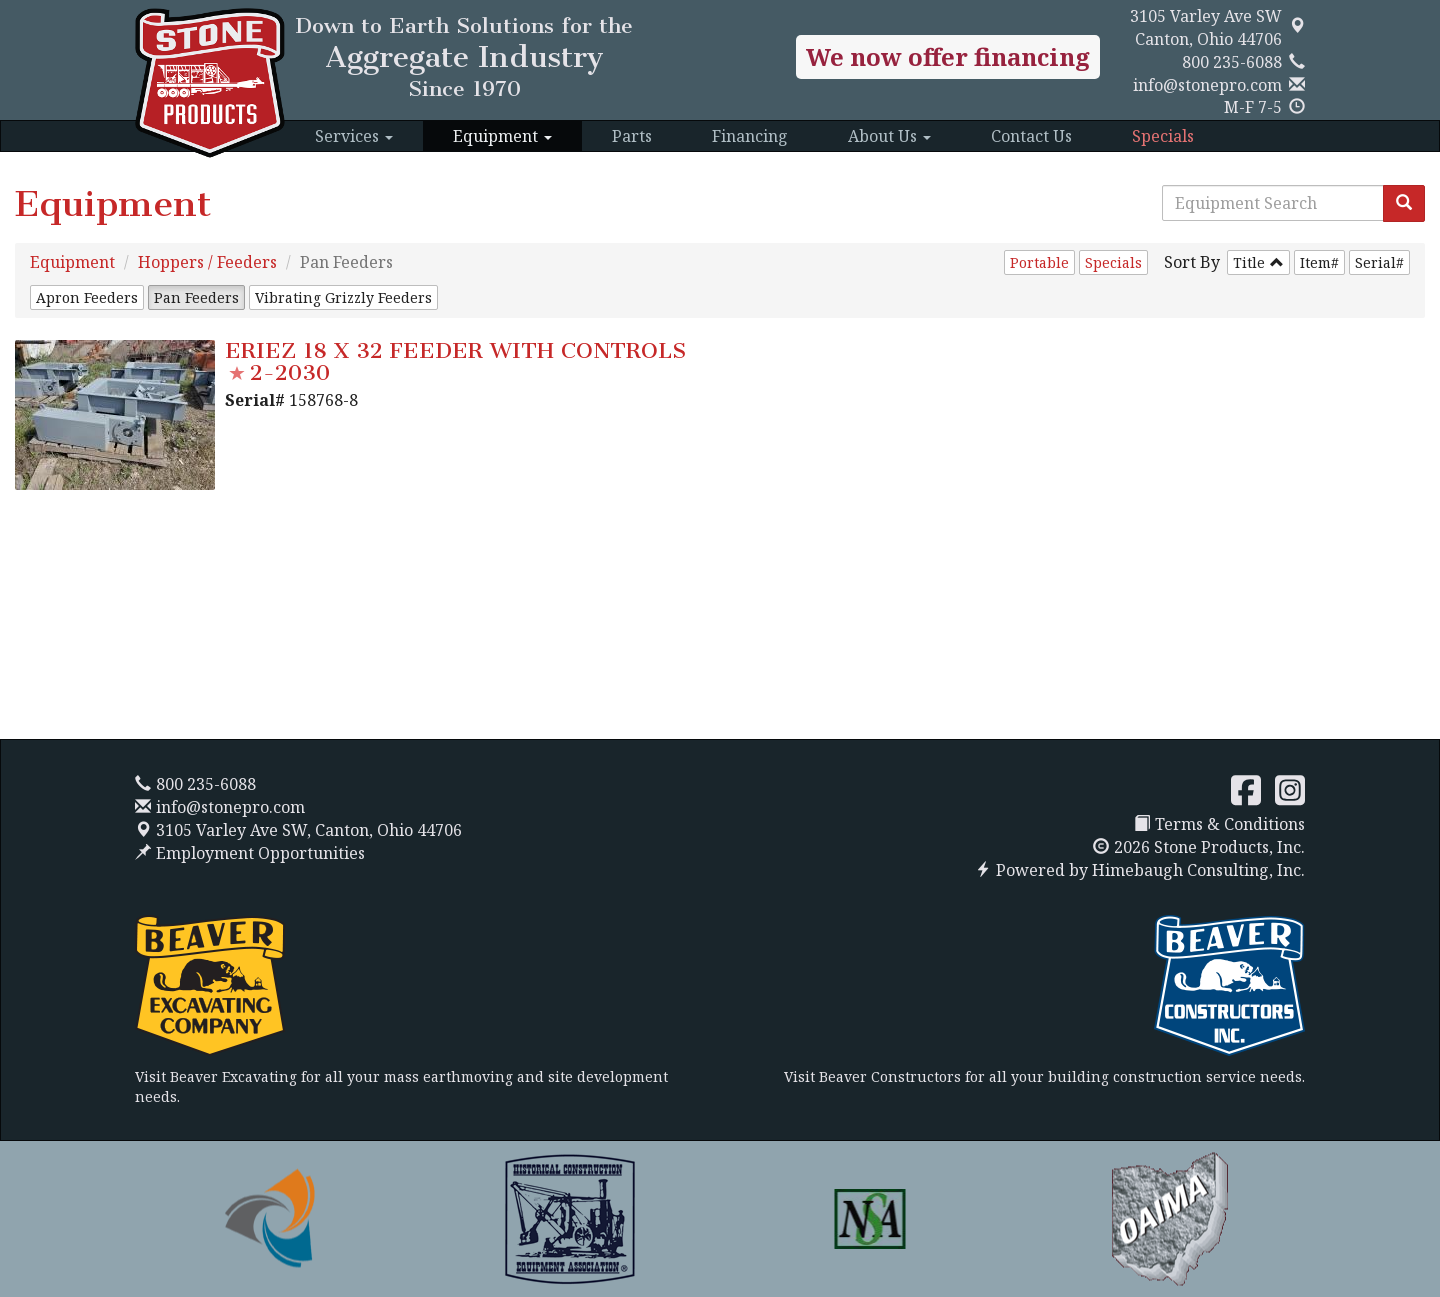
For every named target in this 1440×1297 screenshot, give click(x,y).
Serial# (1379, 262)
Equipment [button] (502, 136)
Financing (750, 136)
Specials (1163, 136)
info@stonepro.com (1207, 85)
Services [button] (354, 136)
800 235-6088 (1232, 62)
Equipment (72, 262)
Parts (632, 136)
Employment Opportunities (250, 853)
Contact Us (1031, 136)
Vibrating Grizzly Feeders (343, 297)
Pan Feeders (196, 297)
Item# (1319, 262)
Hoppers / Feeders (207, 262)
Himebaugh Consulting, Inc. (1198, 870)
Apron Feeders (87, 297)
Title (1249, 262)
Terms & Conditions (1219, 824)
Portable (1039, 262)
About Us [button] (889, 136)
